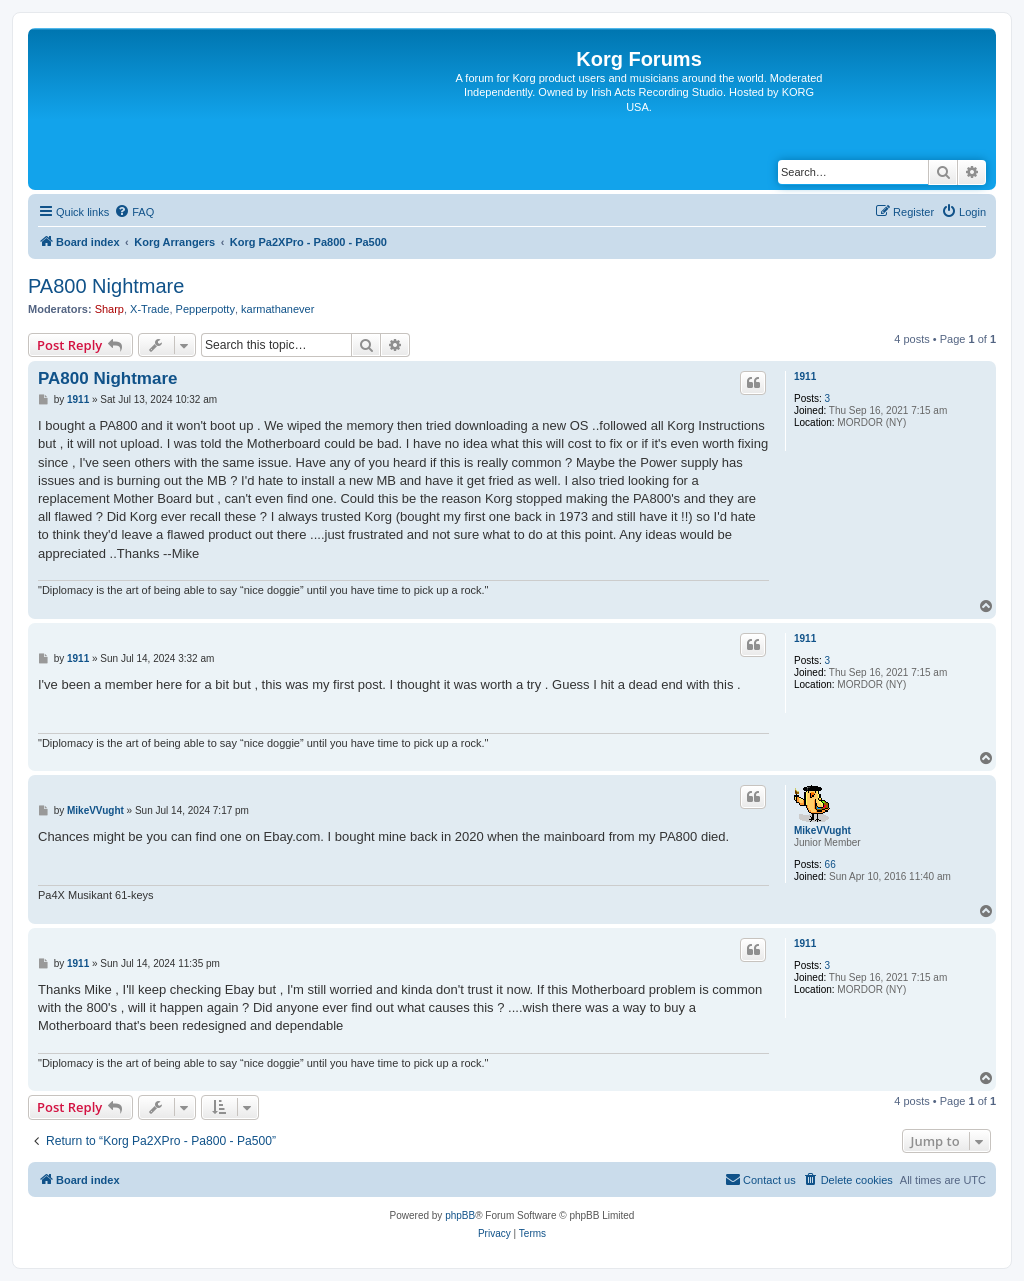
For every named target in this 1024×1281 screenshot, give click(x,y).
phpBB (460, 1215)
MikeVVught (822, 830)
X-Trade (149, 309)
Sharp (109, 309)
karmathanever (277, 309)
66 (830, 864)
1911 (805, 376)
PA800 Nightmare (106, 286)
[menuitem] (134, 212)
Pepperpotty (205, 309)
